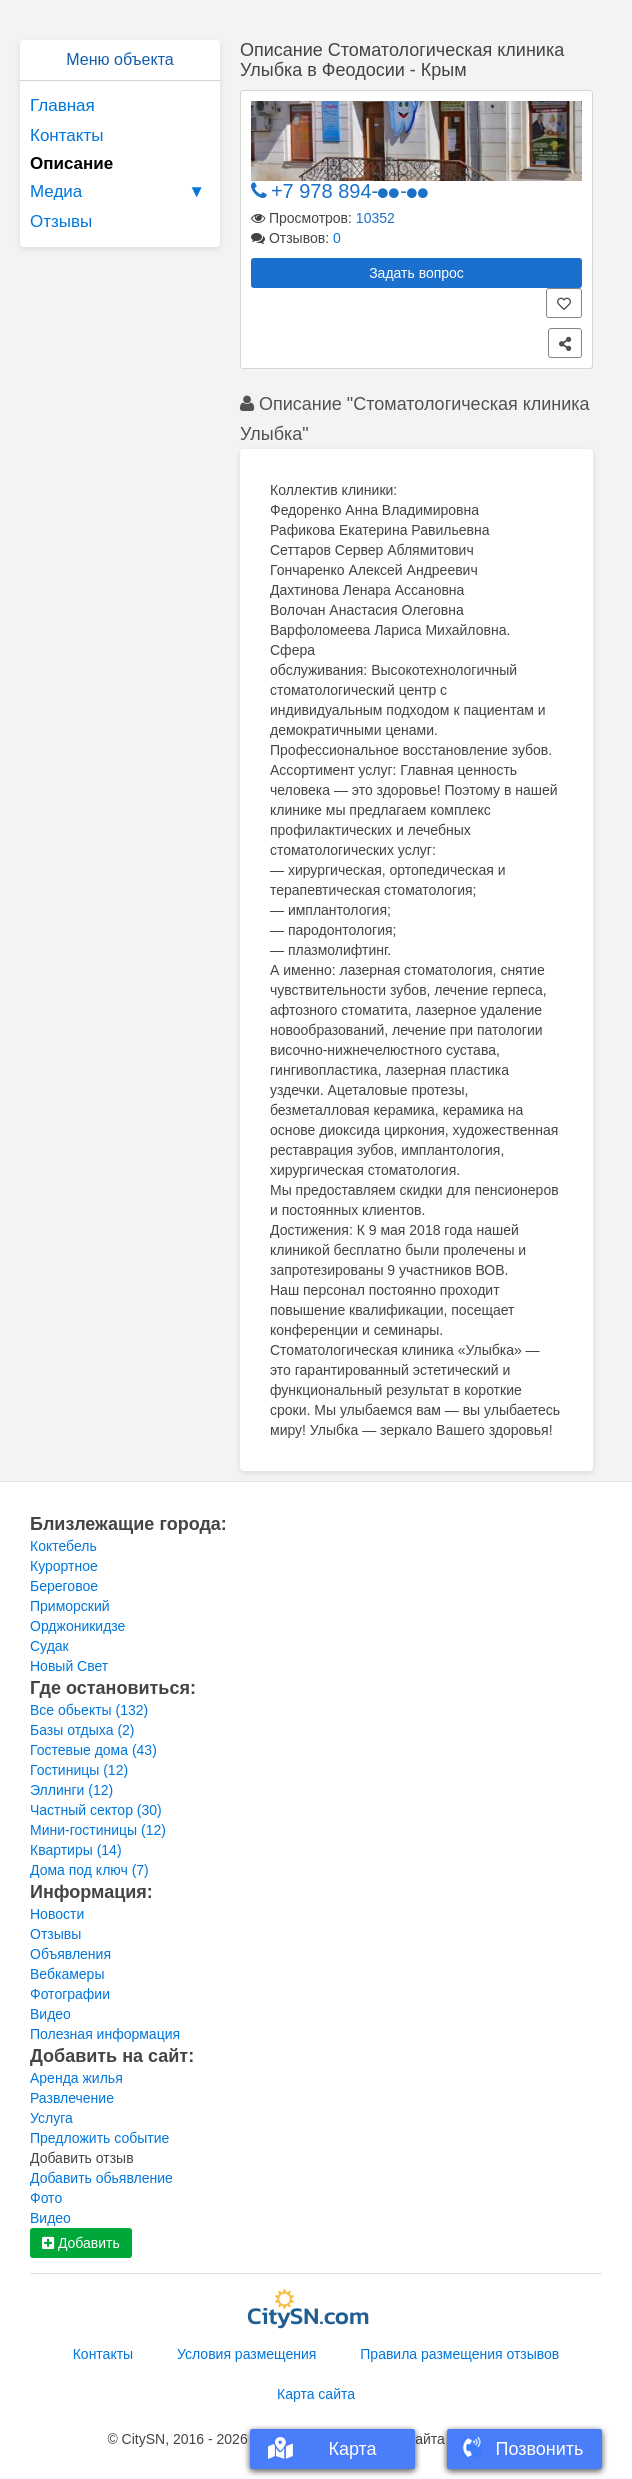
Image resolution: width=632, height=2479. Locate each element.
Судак (49, 1646)
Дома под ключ (89, 1870)
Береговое (64, 1586)
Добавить (81, 2243)
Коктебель (63, 1546)
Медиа (120, 192)
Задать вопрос (416, 273)
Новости (57, 1914)
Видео (50, 2014)
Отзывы (61, 221)
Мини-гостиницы (98, 1830)
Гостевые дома (93, 1750)
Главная (62, 105)
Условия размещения (246, 2354)
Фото (46, 2198)
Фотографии (70, 1994)
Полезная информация (105, 2034)
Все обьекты (89, 1710)
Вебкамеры (67, 1974)
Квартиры (76, 1850)
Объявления (70, 1954)
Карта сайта (316, 2394)
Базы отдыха (82, 1730)
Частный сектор (96, 1810)
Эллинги (71, 1790)
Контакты (66, 135)
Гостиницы (79, 1770)
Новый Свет (69, 1666)
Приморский (70, 1606)
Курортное (64, 1566)
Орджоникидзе (77, 1626)
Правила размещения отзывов (459, 2354)
